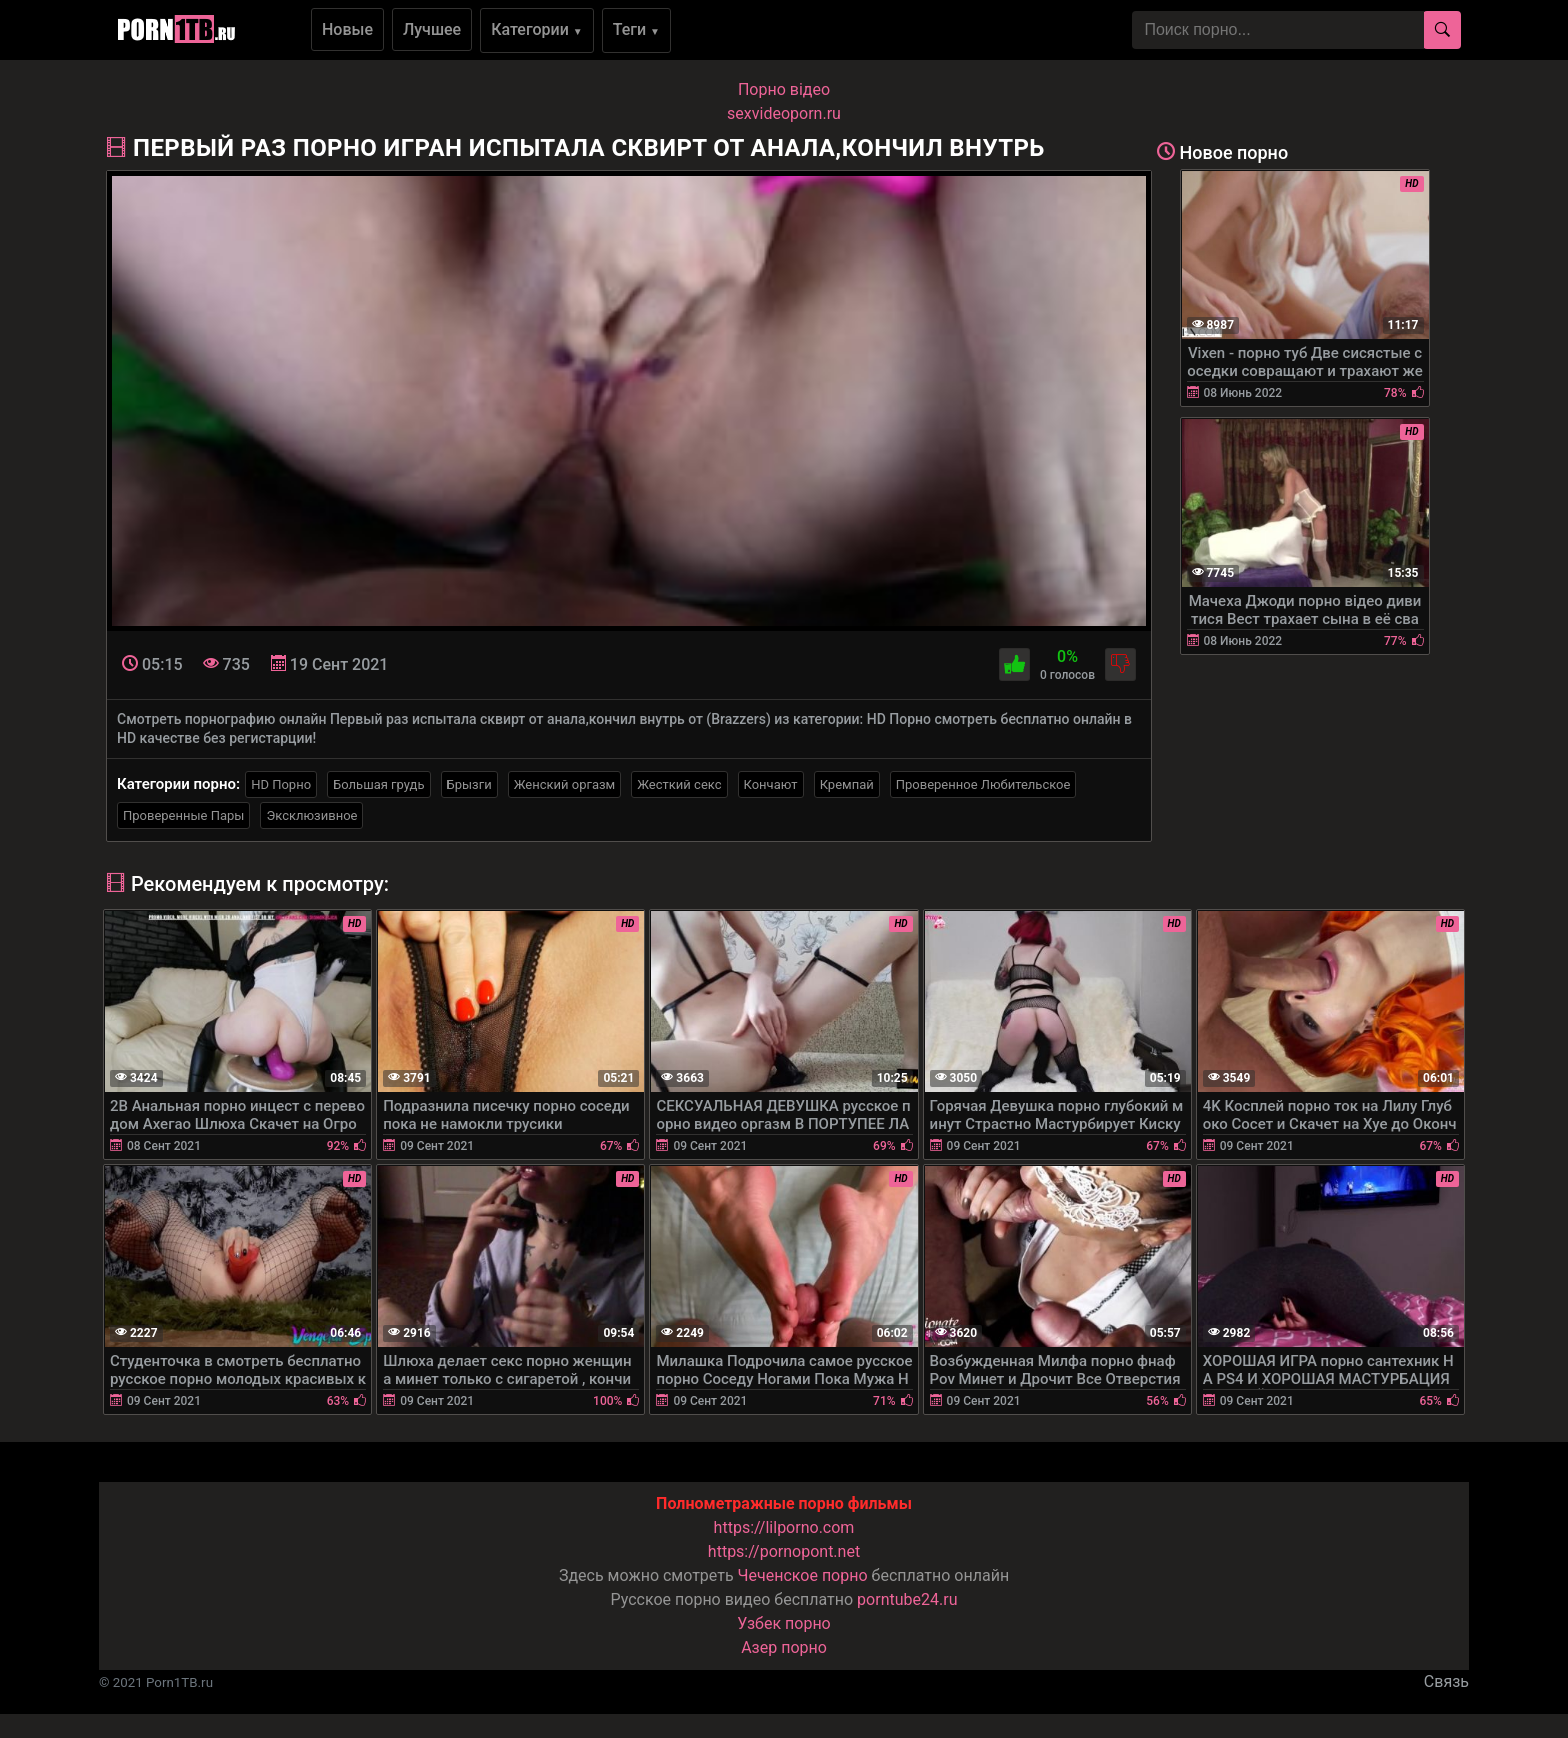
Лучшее (432, 29)
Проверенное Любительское (983, 784)
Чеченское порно (803, 1575)
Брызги (469, 784)
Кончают (771, 784)
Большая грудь (378, 784)
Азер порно (784, 1647)
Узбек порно (784, 1623)
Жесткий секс (679, 784)
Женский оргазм (565, 784)
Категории (537, 29)
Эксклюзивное (311, 815)
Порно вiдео (784, 89)
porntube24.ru (907, 1599)
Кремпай (847, 784)
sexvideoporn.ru (784, 113)
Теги (636, 29)
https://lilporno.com (784, 1527)
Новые (347, 29)
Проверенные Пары (183, 815)
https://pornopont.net (784, 1551)
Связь (1446, 1681)
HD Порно (281, 784)
